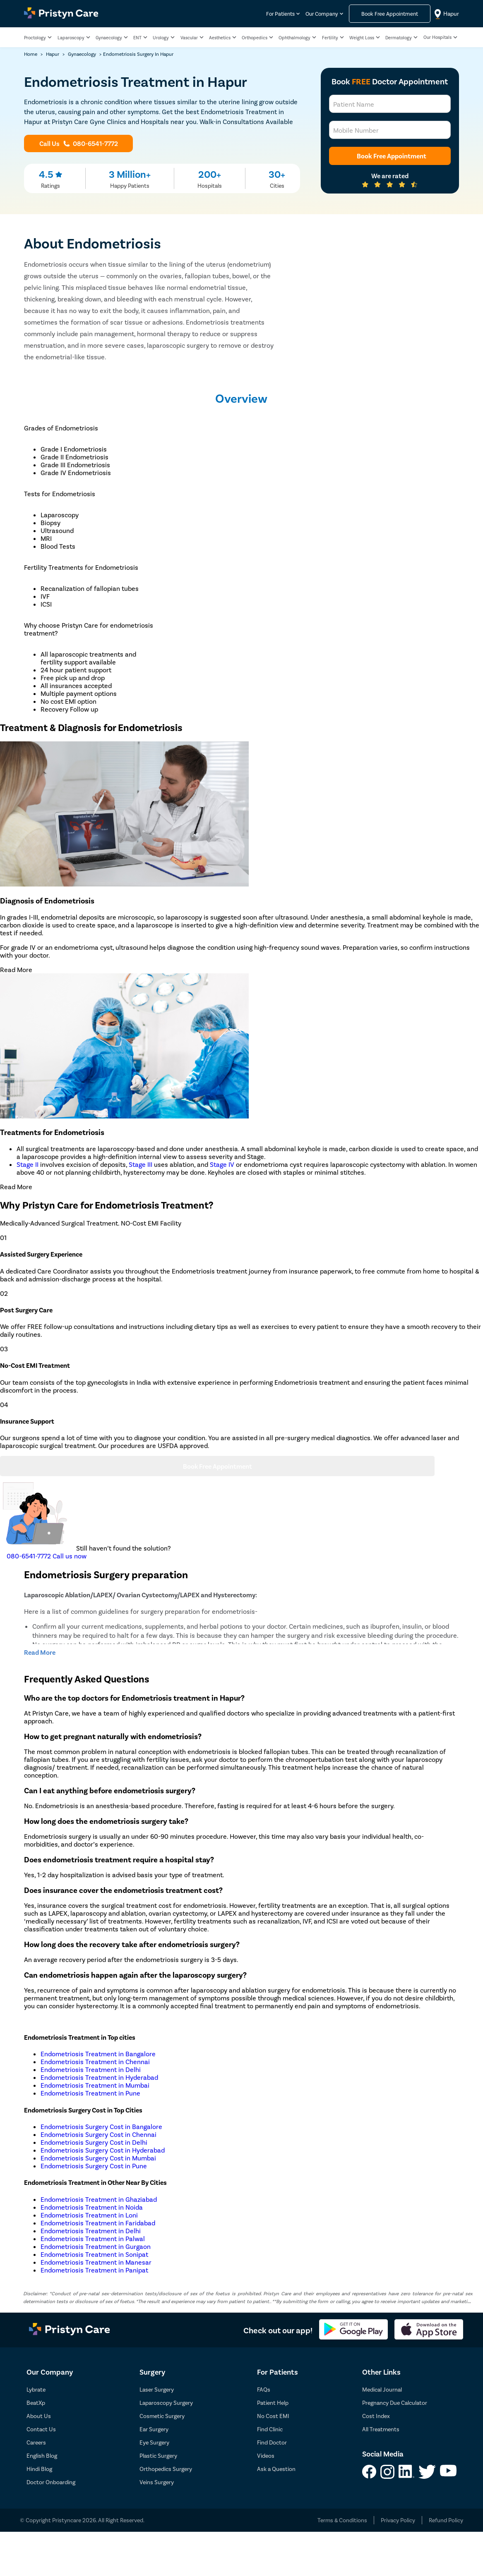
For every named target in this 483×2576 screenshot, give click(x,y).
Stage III (140, 1164)
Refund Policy (446, 2519)
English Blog (41, 2455)
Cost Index (376, 2415)
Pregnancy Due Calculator (394, 2402)
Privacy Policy (398, 2519)
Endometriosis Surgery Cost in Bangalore (101, 2126)
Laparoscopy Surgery (166, 2402)
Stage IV (222, 1164)
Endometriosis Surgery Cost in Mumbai (98, 2158)
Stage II (27, 1164)
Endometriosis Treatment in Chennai (95, 2061)
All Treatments (380, 2429)
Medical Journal (382, 2389)
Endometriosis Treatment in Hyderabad (99, 2077)
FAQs (263, 2389)
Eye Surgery (154, 2442)
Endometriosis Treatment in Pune (90, 2093)
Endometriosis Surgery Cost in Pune (94, 2166)
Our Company (321, 14)
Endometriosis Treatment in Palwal (93, 2238)
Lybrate (36, 2389)
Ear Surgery (153, 2429)
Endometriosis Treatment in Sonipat (94, 2254)
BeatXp (35, 2402)
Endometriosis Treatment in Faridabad (98, 2223)
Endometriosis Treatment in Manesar (96, 2262)
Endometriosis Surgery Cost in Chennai (98, 2134)
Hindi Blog (39, 2468)
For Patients (280, 14)
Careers (36, 2442)
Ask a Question (276, 2468)
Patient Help (272, 2402)
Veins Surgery (156, 2481)
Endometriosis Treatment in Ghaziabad (99, 2199)
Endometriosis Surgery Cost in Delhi (94, 2142)
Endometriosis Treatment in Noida (92, 2207)
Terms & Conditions (342, 2519)
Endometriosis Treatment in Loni (89, 2215)
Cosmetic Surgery (162, 2415)
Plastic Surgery (158, 2455)
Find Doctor (272, 2442)
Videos (265, 2455)
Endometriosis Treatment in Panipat (94, 2270)
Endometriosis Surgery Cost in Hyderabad (103, 2150)
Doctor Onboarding (50, 2481)
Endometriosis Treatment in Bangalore (98, 2053)
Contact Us (41, 2429)
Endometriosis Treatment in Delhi (91, 2069)
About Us (38, 2415)
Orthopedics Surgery (165, 2468)
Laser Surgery (156, 2389)
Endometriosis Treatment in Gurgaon (96, 2246)
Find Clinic (270, 2429)
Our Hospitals (437, 37)
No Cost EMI (273, 2415)
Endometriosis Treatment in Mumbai (95, 2085)
